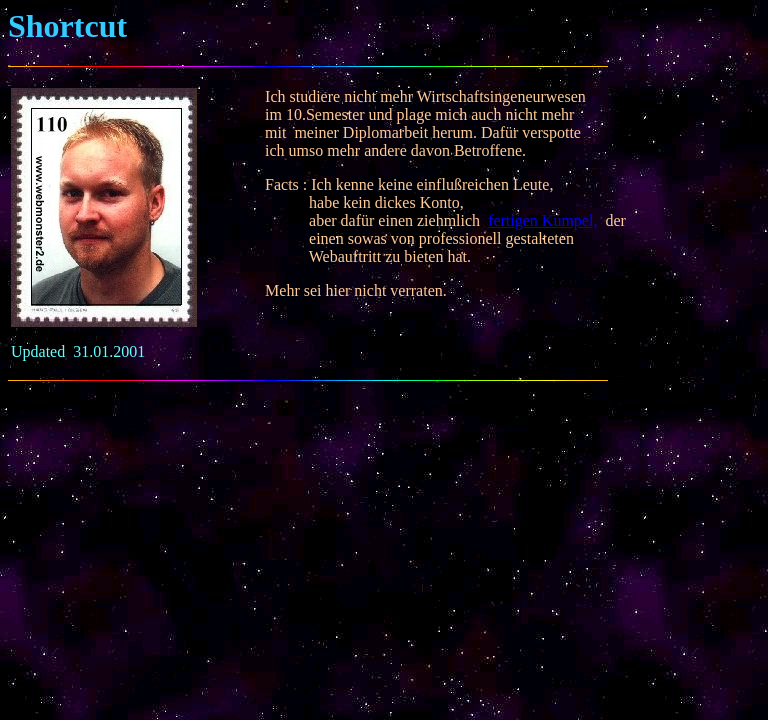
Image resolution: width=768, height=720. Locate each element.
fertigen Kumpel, (542, 220)
